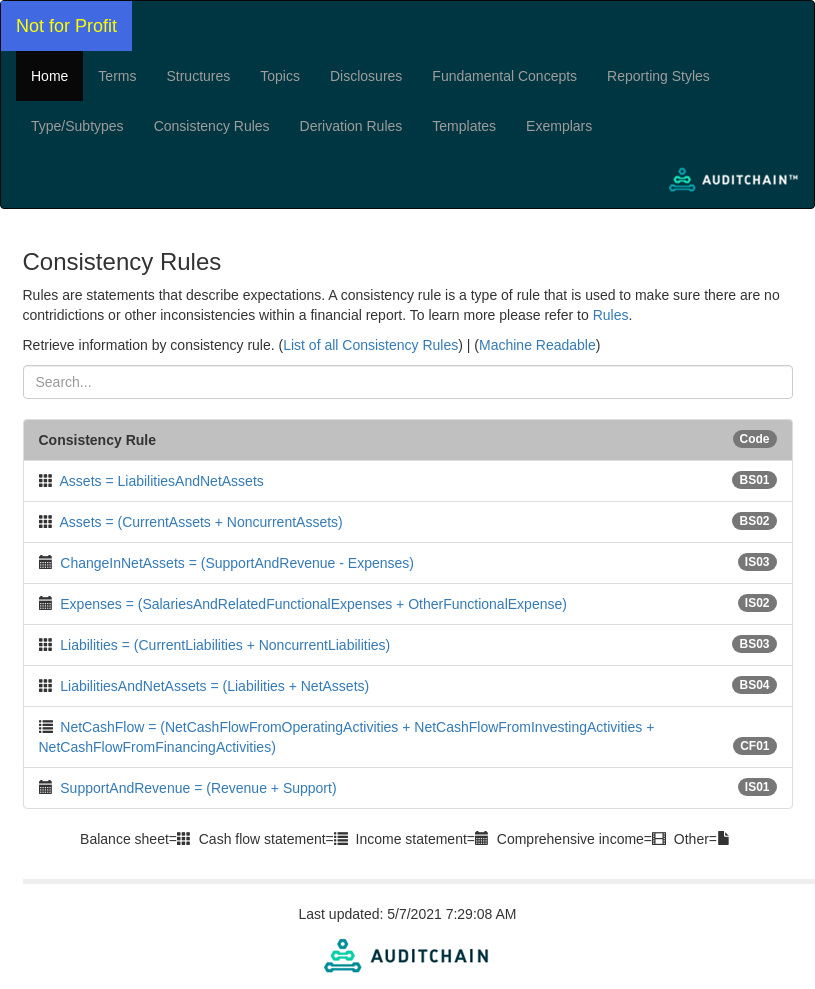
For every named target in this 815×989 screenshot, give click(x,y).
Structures (198, 76)
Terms (117, 76)
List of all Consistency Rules (370, 345)
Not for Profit (66, 26)
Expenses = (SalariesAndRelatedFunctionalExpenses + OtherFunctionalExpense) (313, 604)
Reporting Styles (658, 76)
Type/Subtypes (77, 126)
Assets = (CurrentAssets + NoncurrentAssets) (201, 522)
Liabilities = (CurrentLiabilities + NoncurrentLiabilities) (225, 645)
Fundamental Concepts (504, 76)
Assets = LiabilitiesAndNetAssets (162, 481)
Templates (464, 126)
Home (49, 76)
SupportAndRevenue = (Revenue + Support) (198, 788)
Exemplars (559, 126)
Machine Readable (537, 345)
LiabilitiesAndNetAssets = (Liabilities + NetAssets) (214, 686)
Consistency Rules (212, 126)
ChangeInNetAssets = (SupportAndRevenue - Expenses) (237, 563)
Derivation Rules (351, 126)
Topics (280, 76)
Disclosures (366, 76)
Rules (611, 315)
